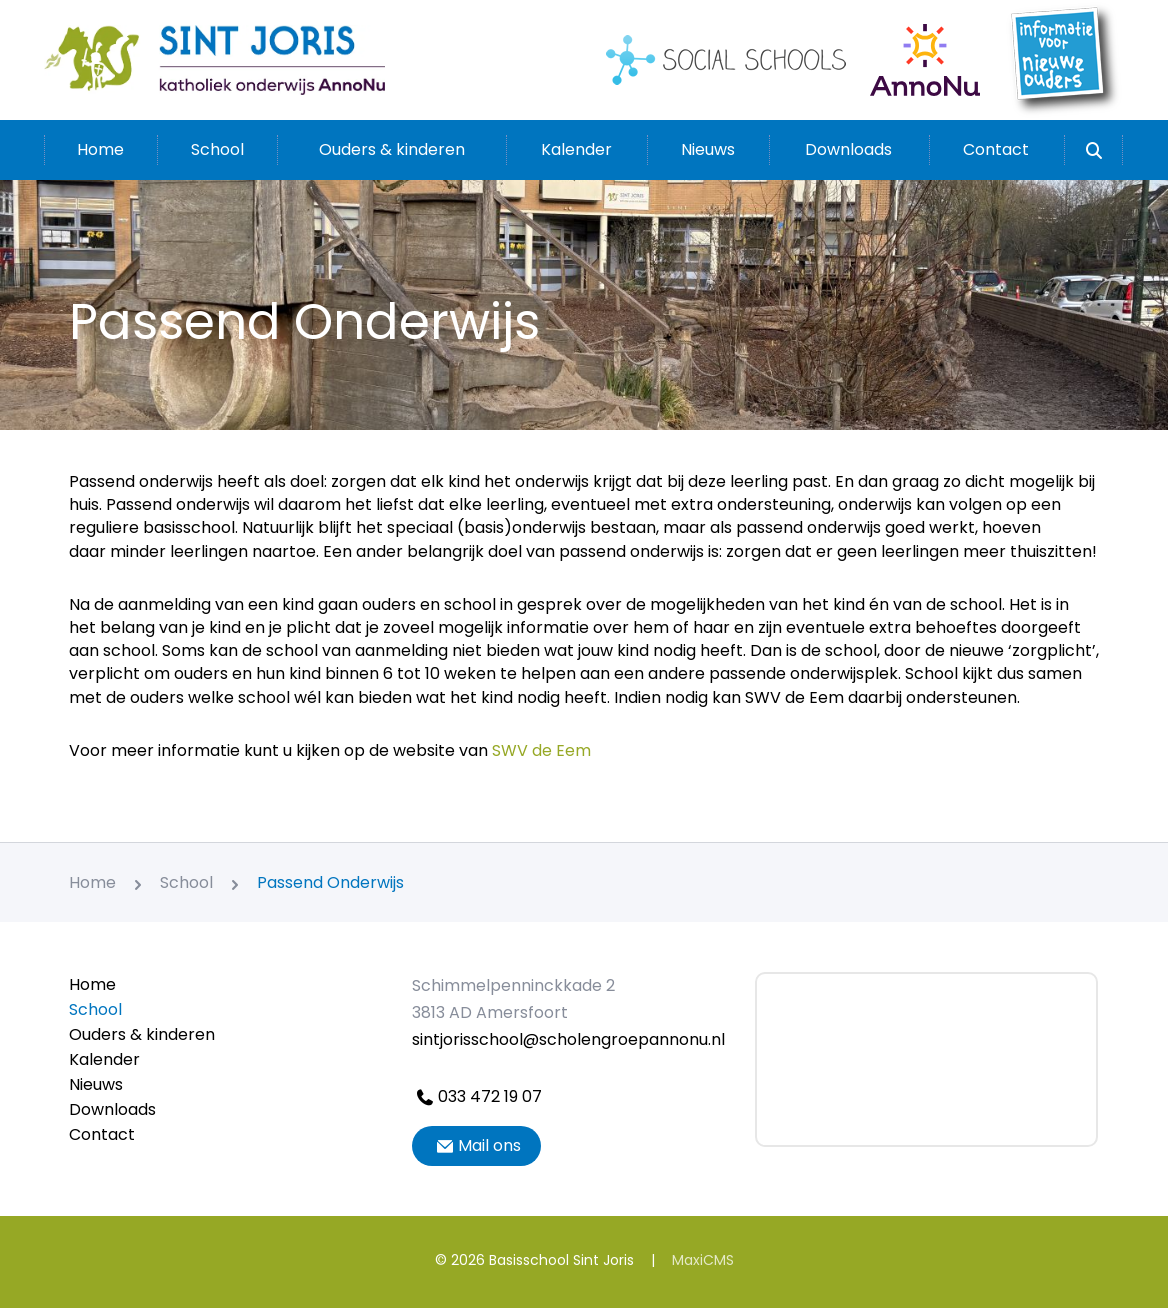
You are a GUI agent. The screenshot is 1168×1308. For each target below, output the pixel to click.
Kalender (576, 149)
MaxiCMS (703, 1260)
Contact (996, 149)
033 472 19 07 (477, 1096)
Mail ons (476, 1145)
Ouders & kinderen (392, 149)
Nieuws (708, 149)
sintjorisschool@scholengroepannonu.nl (568, 1039)
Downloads (848, 149)
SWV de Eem (541, 750)
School (217, 149)
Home (100, 149)
